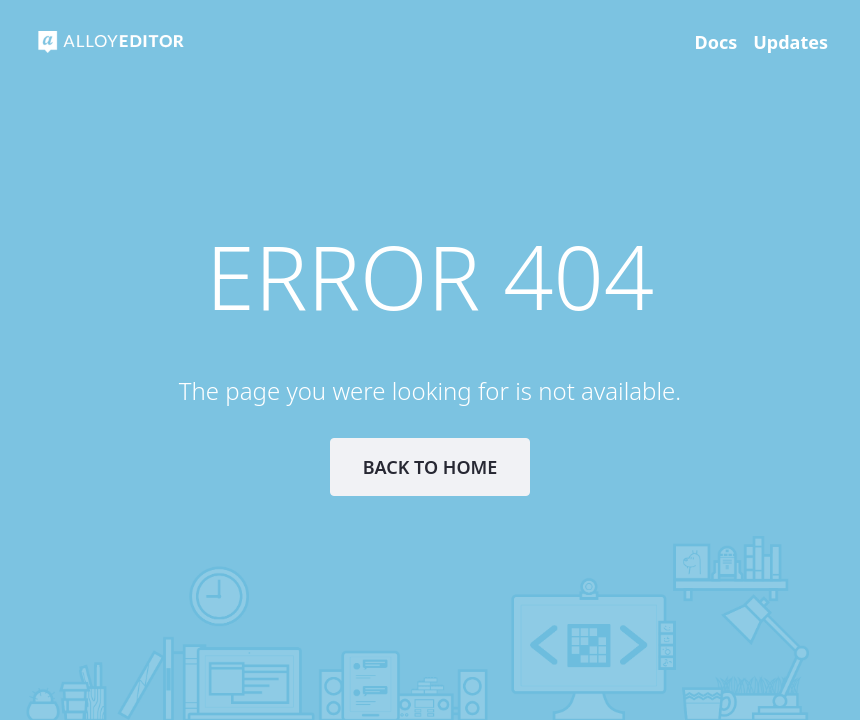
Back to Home (430, 467)
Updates (790, 42)
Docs (716, 42)
